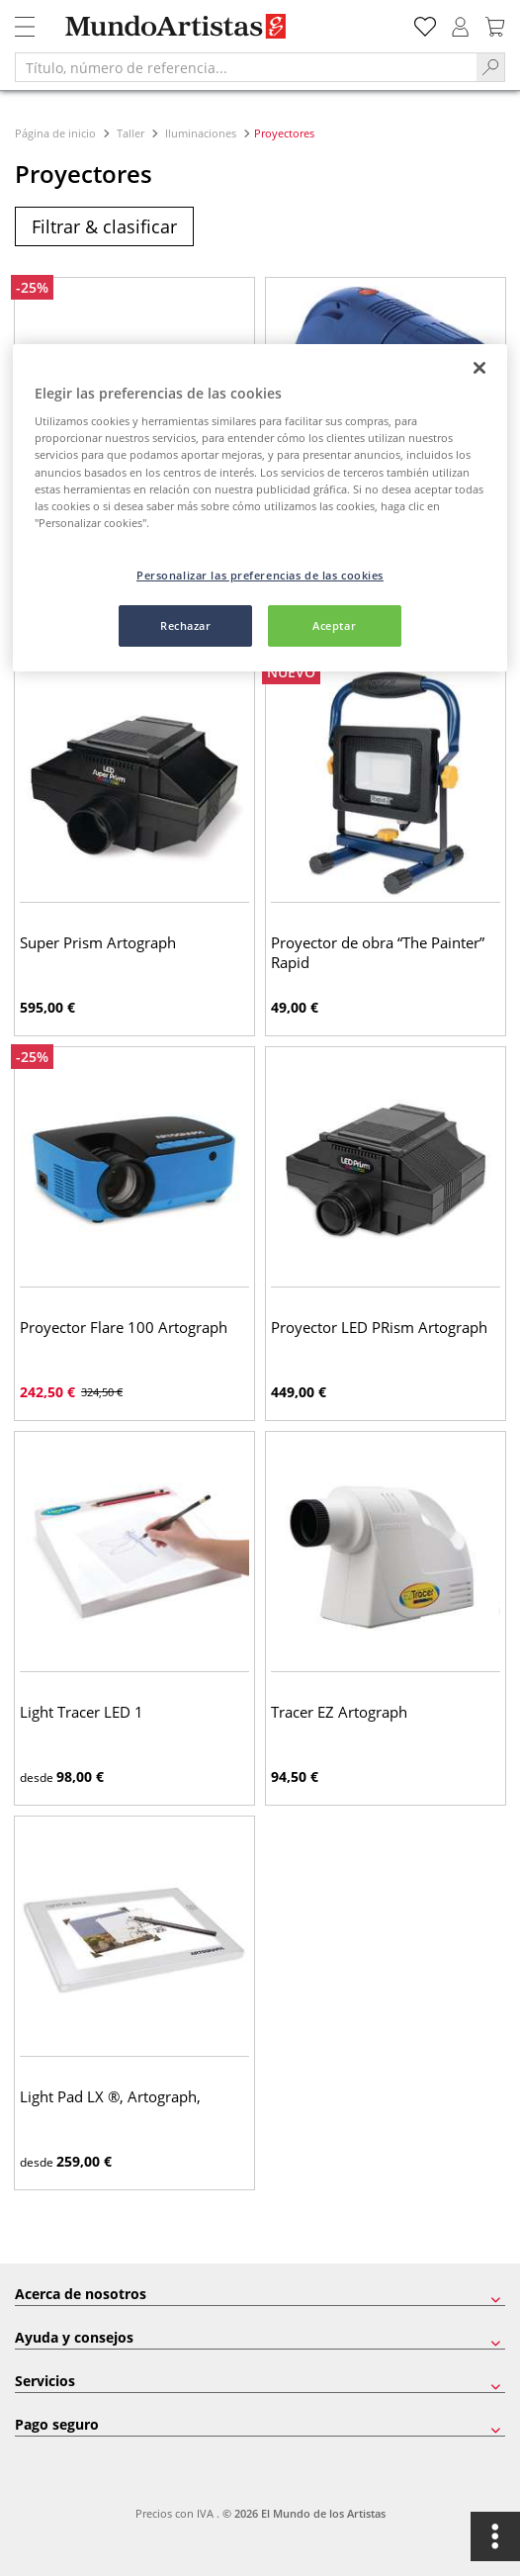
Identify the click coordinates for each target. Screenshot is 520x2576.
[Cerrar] (479, 368)
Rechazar (186, 625)
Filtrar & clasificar (104, 226)
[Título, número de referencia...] (246, 67)
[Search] (491, 67)
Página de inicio (57, 133)
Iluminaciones (200, 133)
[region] (260, 507)
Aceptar (334, 625)
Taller (130, 133)
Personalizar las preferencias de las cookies (260, 575)
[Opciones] (495, 2536)
